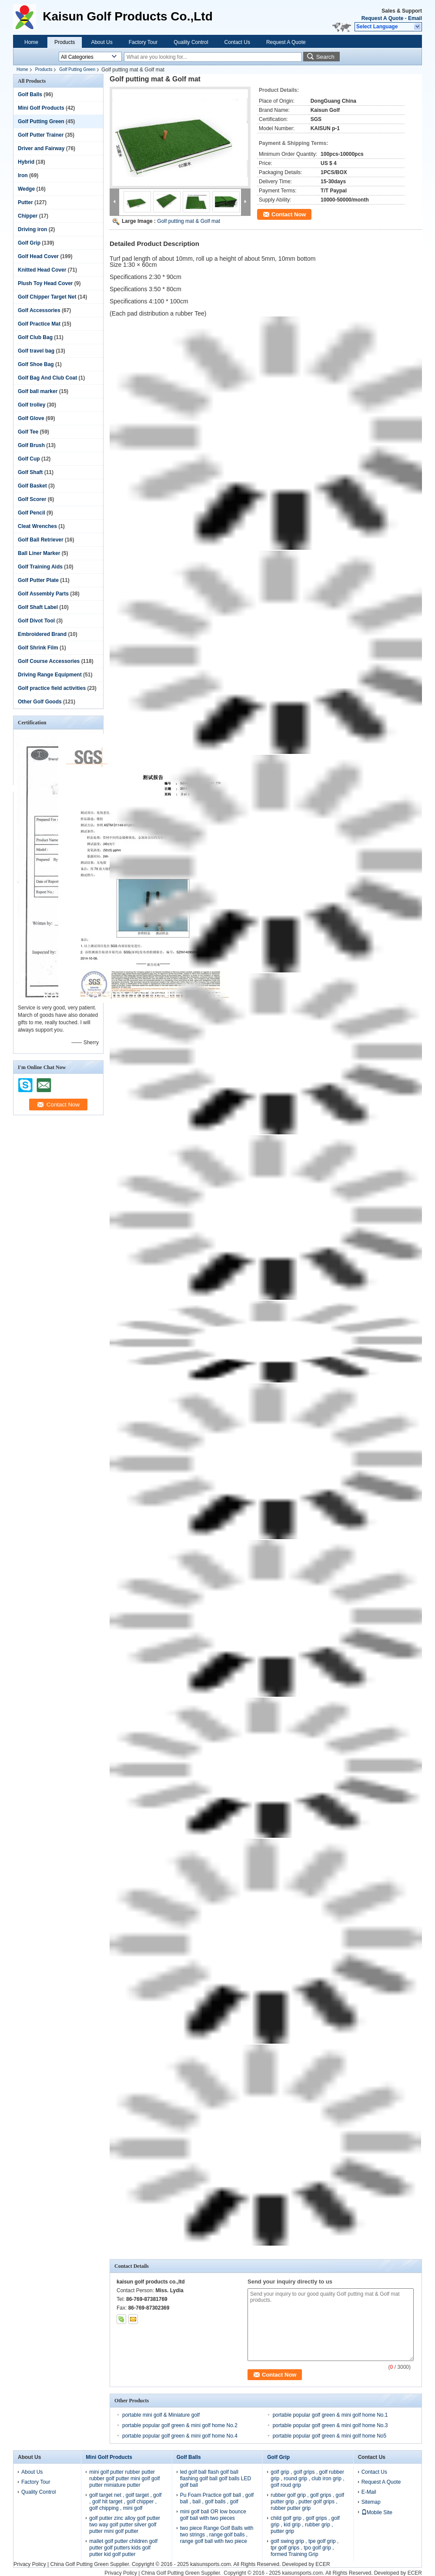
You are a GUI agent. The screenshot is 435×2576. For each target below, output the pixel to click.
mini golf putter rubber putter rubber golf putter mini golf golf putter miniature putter (124, 2478)
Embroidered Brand (42, 634)
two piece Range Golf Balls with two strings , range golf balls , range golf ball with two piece (217, 2534)
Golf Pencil (31, 513)
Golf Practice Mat (39, 324)
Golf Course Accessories (49, 661)
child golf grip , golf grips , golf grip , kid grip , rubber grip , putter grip (305, 2524)
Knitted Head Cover (42, 270)
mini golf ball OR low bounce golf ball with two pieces (213, 2515)
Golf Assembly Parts (43, 594)
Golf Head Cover (38, 256)
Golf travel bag (36, 351)
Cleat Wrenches (37, 526)
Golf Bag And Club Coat (47, 378)
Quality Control (191, 42)
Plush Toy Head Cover (45, 283)
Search (325, 57)
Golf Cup (29, 459)
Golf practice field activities (52, 688)
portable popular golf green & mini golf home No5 (330, 2436)
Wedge (26, 189)
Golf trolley (31, 405)
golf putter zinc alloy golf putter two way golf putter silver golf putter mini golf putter (124, 2524)
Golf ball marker (37, 391)
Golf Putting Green (77, 69)
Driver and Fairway (41, 148)
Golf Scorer (32, 499)
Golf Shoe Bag (36, 364)
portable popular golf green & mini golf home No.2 (180, 2425)
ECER (322, 2564)
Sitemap (371, 2502)
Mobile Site (376, 2512)
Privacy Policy (29, 2564)
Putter (25, 202)
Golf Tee (28, 432)
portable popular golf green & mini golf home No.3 (330, 2425)
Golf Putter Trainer (41, 135)
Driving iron (32, 229)
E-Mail (368, 2492)
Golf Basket (32, 486)
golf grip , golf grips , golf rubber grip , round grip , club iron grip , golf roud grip (307, 2478)
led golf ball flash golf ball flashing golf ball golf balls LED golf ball (215, 2478)
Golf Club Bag (35, 337)
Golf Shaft (30, 472)
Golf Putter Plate (38, 580)
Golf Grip (29, 243)
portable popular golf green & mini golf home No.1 (330, 2415)
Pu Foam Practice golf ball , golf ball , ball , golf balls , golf (217, 2498)
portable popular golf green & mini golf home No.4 (180, 2436)
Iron (23, 175)
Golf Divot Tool (36, 621)
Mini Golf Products (41, 108)
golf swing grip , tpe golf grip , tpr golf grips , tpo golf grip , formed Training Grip (304, 2547)
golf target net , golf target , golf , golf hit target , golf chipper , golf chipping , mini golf (125, 2501)
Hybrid (26, 162)
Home (31, 42)
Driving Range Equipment (50, 675)
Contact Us (237, 42)
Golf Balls (30, 94)
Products (64, 42)
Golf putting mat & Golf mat (188, 221)
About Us (101, 42)
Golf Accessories (39, 310)
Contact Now (288, 214)
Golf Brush (31, 445)
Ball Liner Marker (39, 553)
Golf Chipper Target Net (47, 297)
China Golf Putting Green (79, 2564)
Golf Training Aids (40, 567)
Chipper (27, 216)
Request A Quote (382, 18)
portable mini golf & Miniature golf (161, 2415)
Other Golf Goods (40, 702)
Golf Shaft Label (38, 607)
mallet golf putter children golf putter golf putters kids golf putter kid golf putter (123, 2547)
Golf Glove (31, 418)
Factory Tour (143, 42)
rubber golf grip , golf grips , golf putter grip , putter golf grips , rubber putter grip (307, 2501)
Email (415, 18)
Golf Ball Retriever (41, 540)
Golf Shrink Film (38, 648)
